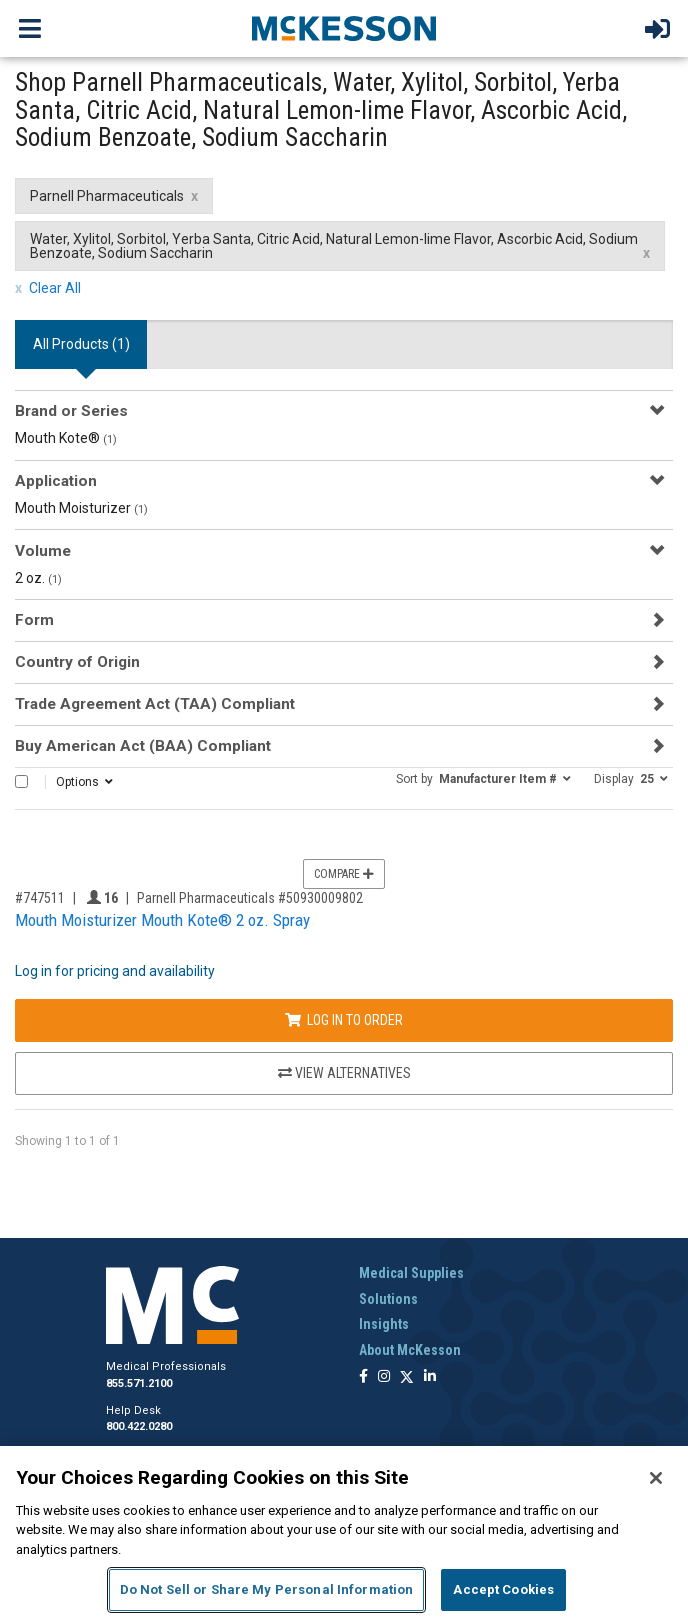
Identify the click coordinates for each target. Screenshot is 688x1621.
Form (34, 620)
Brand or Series (71, 411)
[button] (483, 778)
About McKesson (410, 1350)
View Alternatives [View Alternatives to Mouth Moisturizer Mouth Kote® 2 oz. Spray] (344, 1073)
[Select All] (21, 781)
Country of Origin (77, 662)
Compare (344, 874)
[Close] (656, 1478)
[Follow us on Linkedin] (430, 1377)
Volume (43, 551)
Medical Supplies (411, 1273)
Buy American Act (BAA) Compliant (143, 746)
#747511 (40, 898)
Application (56, 481)
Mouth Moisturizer (81, 508)
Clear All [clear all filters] (55, 288)
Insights (384, 1324)
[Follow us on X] (407, 1377)
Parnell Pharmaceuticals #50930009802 (250, 898)
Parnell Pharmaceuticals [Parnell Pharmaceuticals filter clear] (107, 196)
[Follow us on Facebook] (363, 1377)
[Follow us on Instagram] (384, 1377)
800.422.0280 (139, 1426)
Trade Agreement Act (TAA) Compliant (155, 704)
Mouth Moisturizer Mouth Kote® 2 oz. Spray (162, 920)
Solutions (388, 1299)
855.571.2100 (139, 1383)
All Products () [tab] (81, 344)
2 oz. (38, 578)
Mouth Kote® (66, 438)
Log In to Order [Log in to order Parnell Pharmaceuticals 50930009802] (344, 1020)
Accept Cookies (503, 1589)
